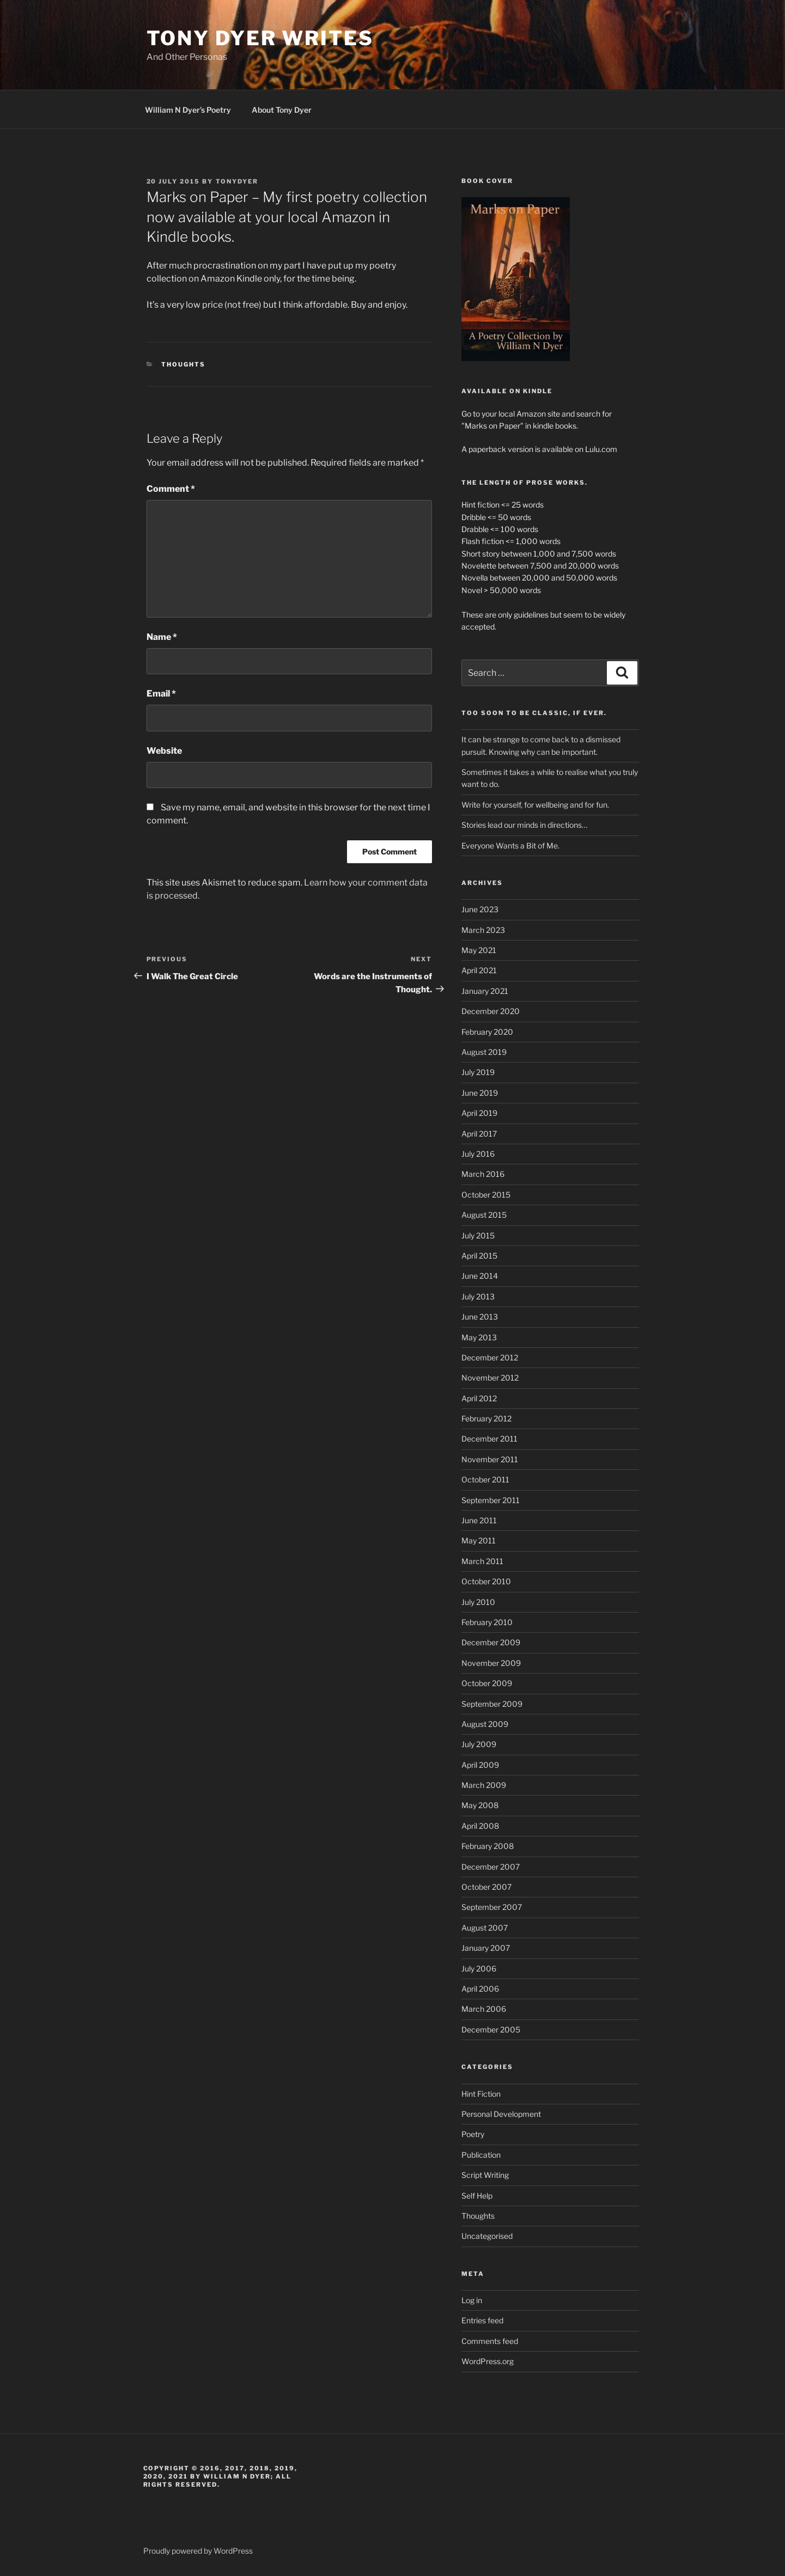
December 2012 (489, 1357)
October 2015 (485, 1194)
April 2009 (480, 1764)
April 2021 (479, 970)
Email (161, 693)
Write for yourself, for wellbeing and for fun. (535, 804)
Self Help (476, 2195)
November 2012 (490, 1377)
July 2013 (478, 1296)
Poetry (472, 2134)
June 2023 (479, 909)
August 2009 (484, 1724)
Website (164, 751)
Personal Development (501, 2114)
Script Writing (485, 2175)
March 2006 (483, 2008)
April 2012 (479, 1398)
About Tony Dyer (282, 109)
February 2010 (487, 1622)
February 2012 (486, 1418)
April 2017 (479, 1133)
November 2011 (489, 1459)
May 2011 (478, 1540)
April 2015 (479, 1255)
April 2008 (480, 1825)
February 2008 (487, 1846)
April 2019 (479, 1113)
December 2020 (490, 1011)
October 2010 (486, 1581)
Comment (171, 489)
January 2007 (485, 1947)
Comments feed (489, 2341)
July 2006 (478, 1968)
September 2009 (491, 1703)
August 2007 (484, 1927)
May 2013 (479, 1337)
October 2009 (486, 1683)
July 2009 (478, 1744)
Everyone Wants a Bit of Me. (510, 845)
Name (162, 637)
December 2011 (489, 1438)
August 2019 (484, 1052)
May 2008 (479, 1805)
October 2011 (485, 1479)
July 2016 (478, 1153)
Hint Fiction (481, 2093)
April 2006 (480, 1988)
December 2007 (490, 1866)
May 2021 (478, 950)
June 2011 (479, 1520)
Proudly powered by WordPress (198, 2550)
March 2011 (482, 1561)
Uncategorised (487, 2236)
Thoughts (183, 364)
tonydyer (237, 181)
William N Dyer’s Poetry (188, 109)
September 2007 (491, 1907)
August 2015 (484, 1214)
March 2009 (483, 1785)
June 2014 (479, 1275)
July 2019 (478, 1072)
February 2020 (487, 1031)
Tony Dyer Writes (260, 38)
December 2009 (490, 1642)
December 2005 (490, 2029)
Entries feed (482, 2320)
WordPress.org (487, 2361)
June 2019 (479, 1092)
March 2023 (483, 930)
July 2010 (478, 1602)
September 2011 (490, 1500)
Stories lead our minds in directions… (524, 824)
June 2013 (479, 1316)
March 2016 (482, 1174)
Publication (481, 2154)
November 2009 (491, 1663)
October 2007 (486, 1886)
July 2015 (478, 1235)
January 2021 (484, 991)
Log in (471, 2300)
